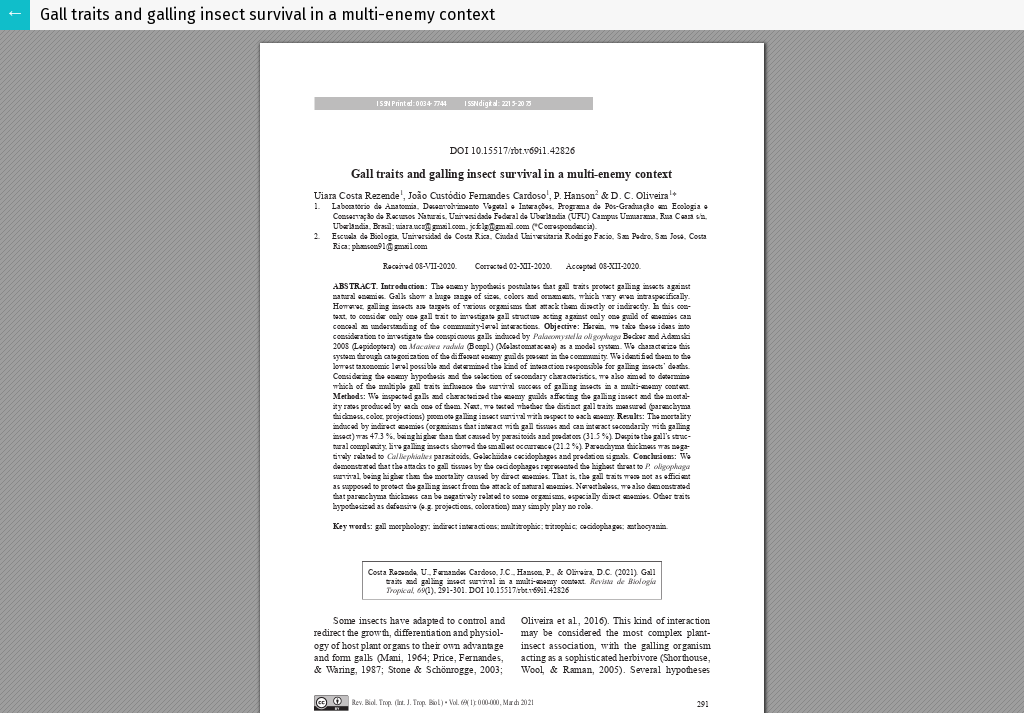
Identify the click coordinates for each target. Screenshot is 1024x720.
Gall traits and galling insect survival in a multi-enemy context (267, 14)
